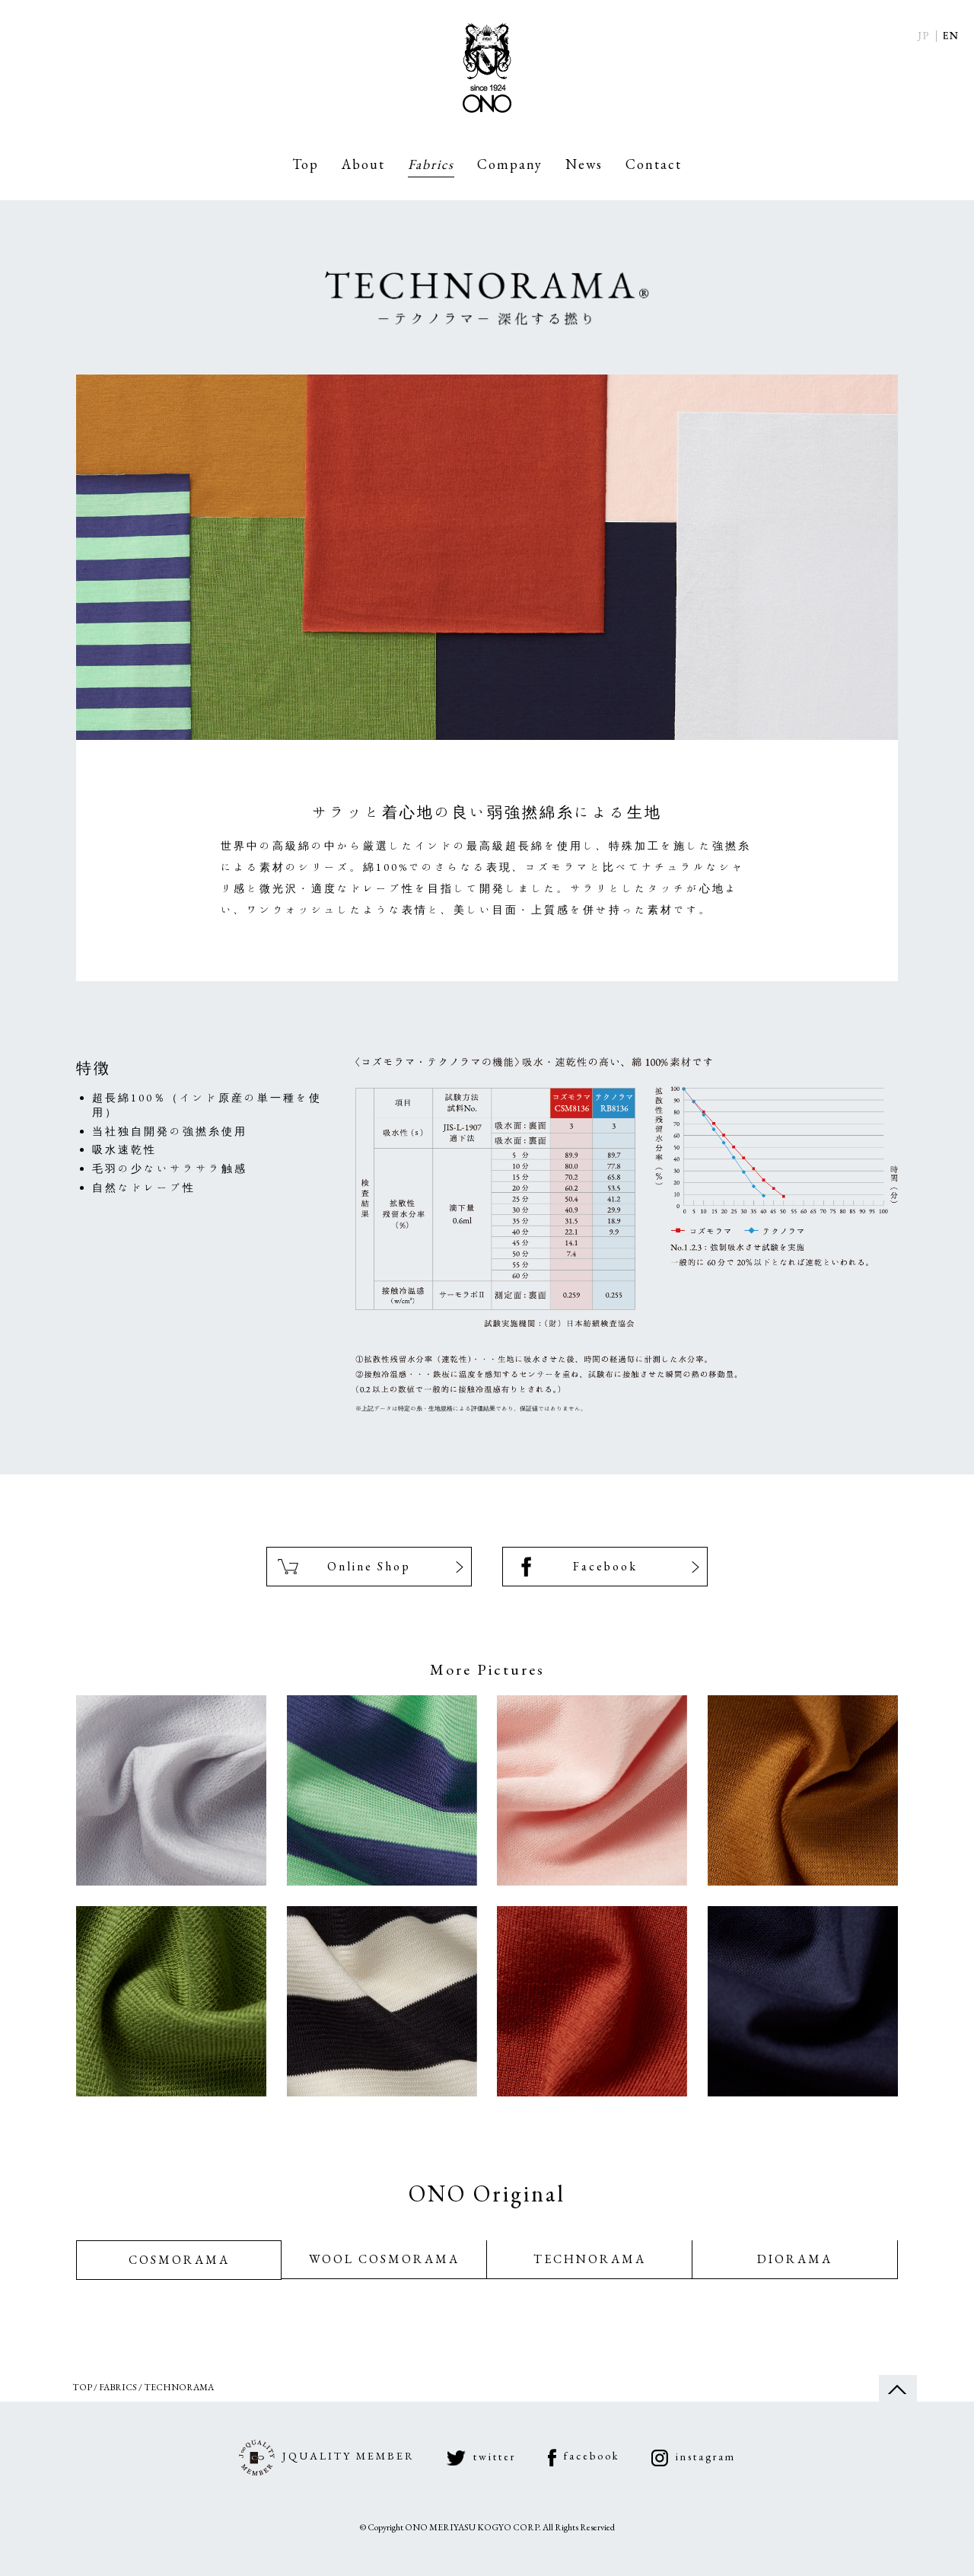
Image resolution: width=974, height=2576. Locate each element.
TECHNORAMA (589, 2274)
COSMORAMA (178, 2274)
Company (510, 164)
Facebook (605, 1571)
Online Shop (369, 1571)
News (584, 164)
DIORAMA (795, 2274)
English (951, 36)
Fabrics (431, 164)
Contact (653, 164)
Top (305, 164)
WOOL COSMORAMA (384, 2274)
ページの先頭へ (898, 2407)
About (363, 164)
